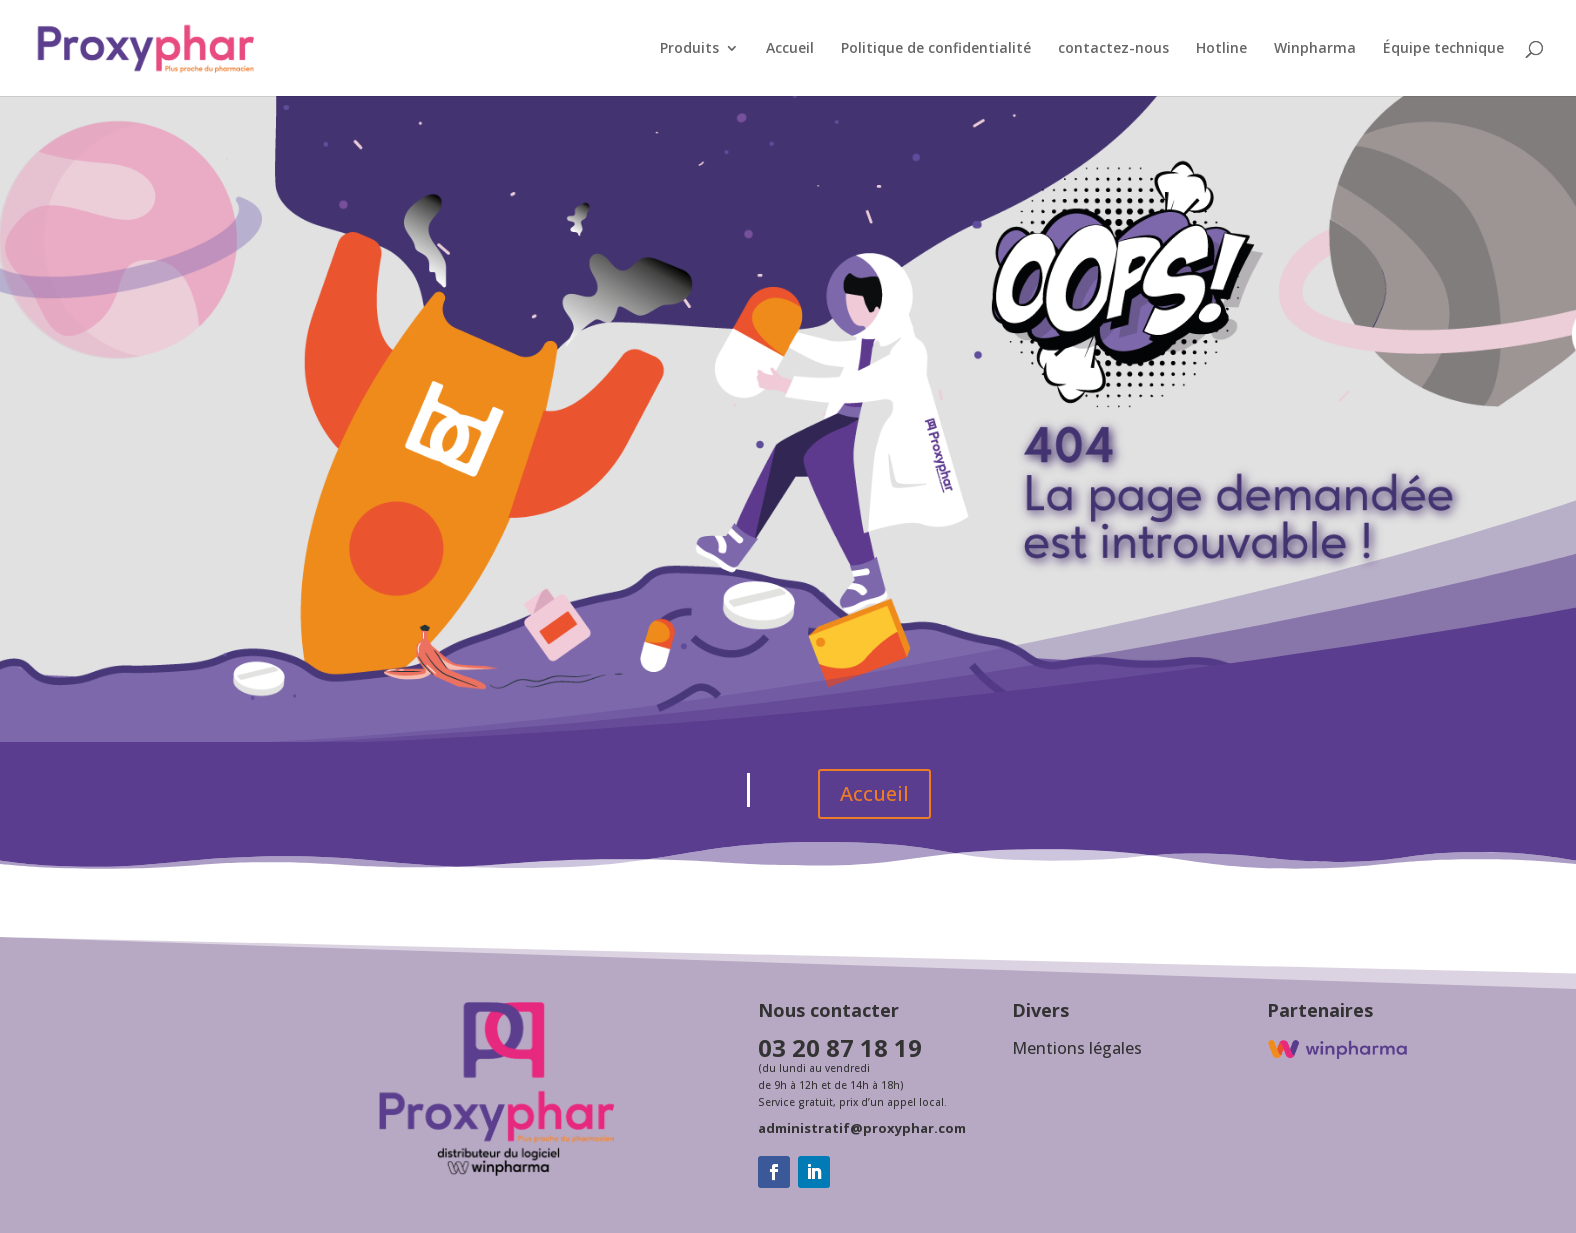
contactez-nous (1113, 49)
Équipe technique (1443, 49)
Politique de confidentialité (936, 49)
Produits (689, 49)
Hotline (1221, 49)
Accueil (790, 49)
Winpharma (1315, 49)
